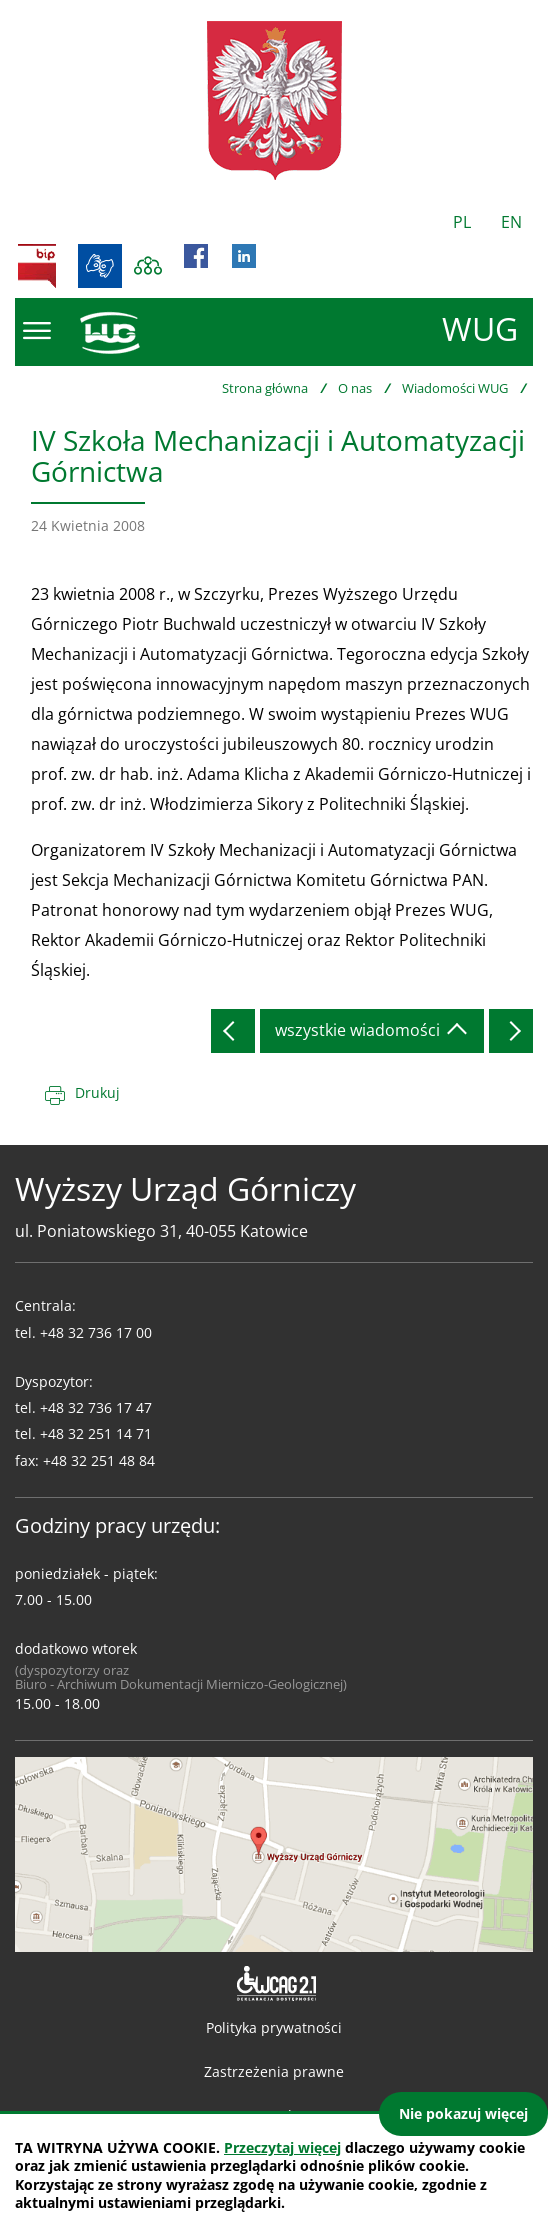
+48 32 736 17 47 (96, 1407)
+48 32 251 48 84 (99, 1460)
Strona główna (265, 388)
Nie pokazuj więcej (463, 2113)
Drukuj (97, 1092)
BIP (37, 266)
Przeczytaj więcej (282, 2147)
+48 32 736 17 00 (96, 1332)
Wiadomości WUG (455, 388)
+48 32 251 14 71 (96, 1433)
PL (462, 222)
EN (511, 222)
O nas (355, 388)
